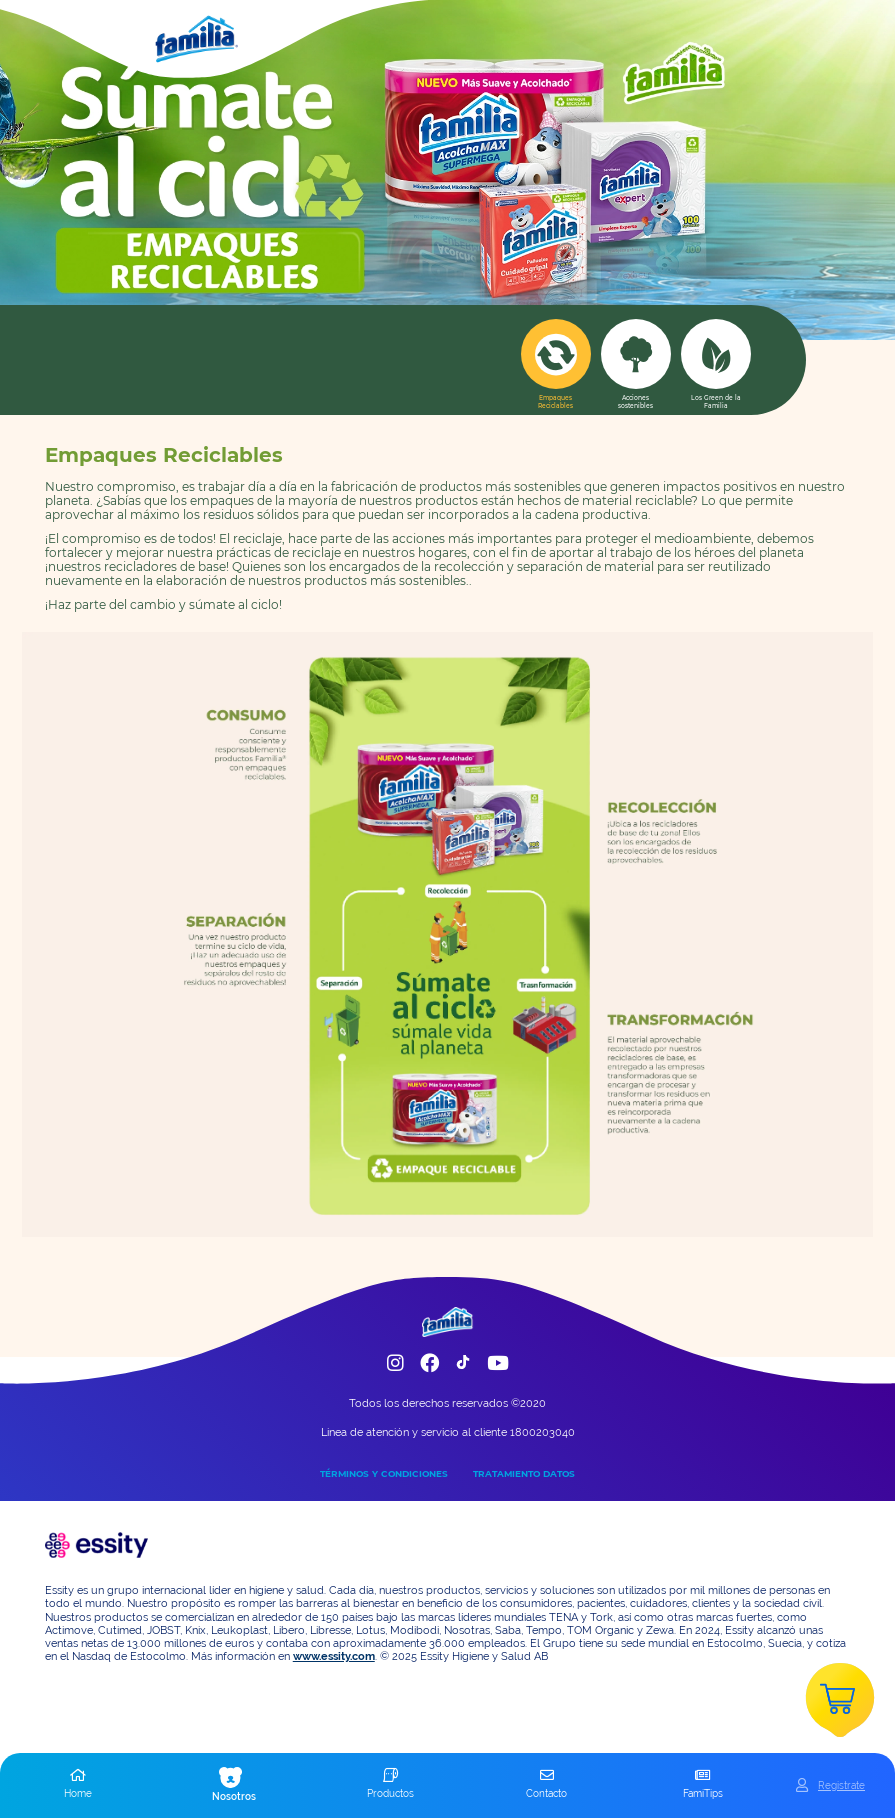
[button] (78, 1785)
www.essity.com (334, 1656)
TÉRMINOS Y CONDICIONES (384, 1473)
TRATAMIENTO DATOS (524, 1473)
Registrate (841, 1785)
